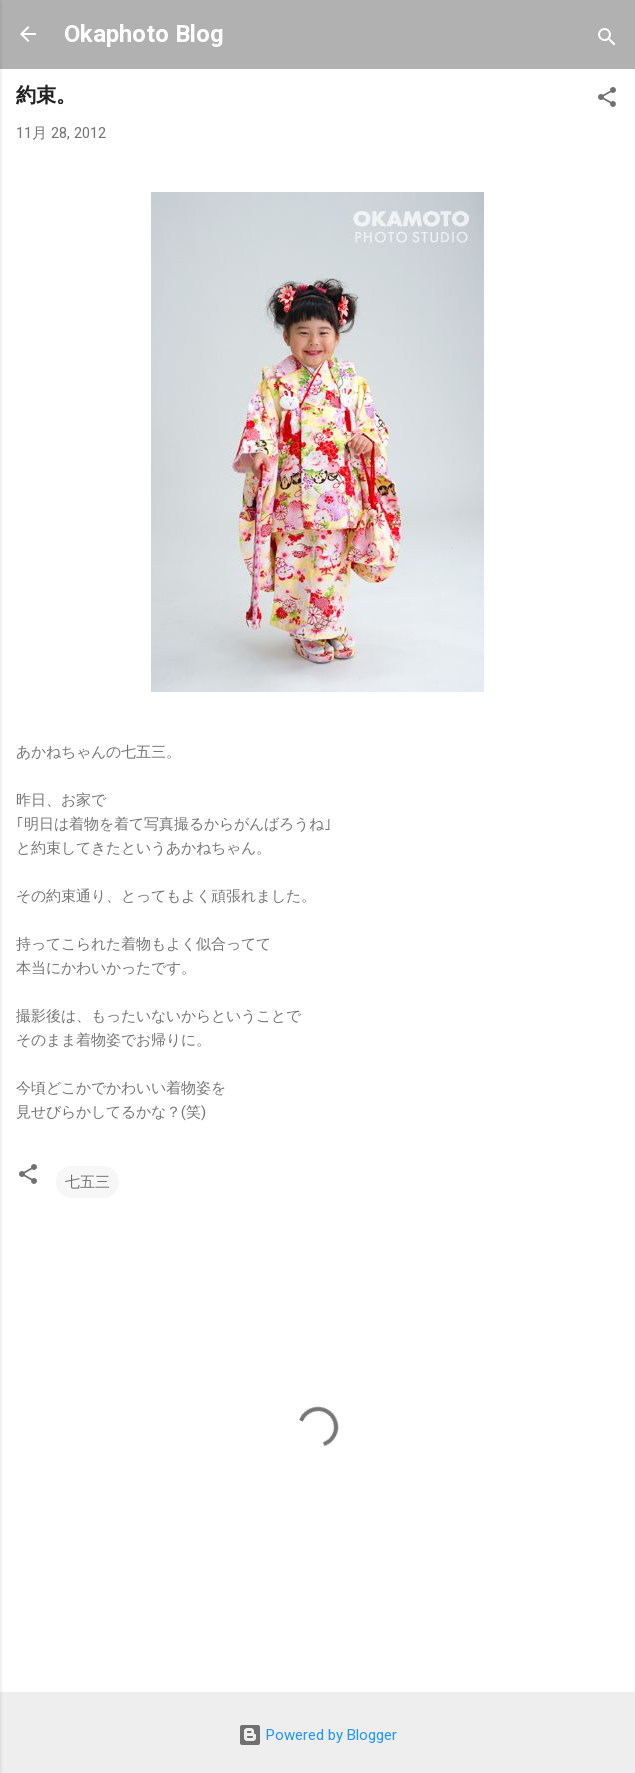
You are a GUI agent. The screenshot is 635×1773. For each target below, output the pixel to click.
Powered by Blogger (317, 1735)
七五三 (87, 1182)
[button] (607, 100)
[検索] (607, 40)
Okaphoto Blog (144, 34)
